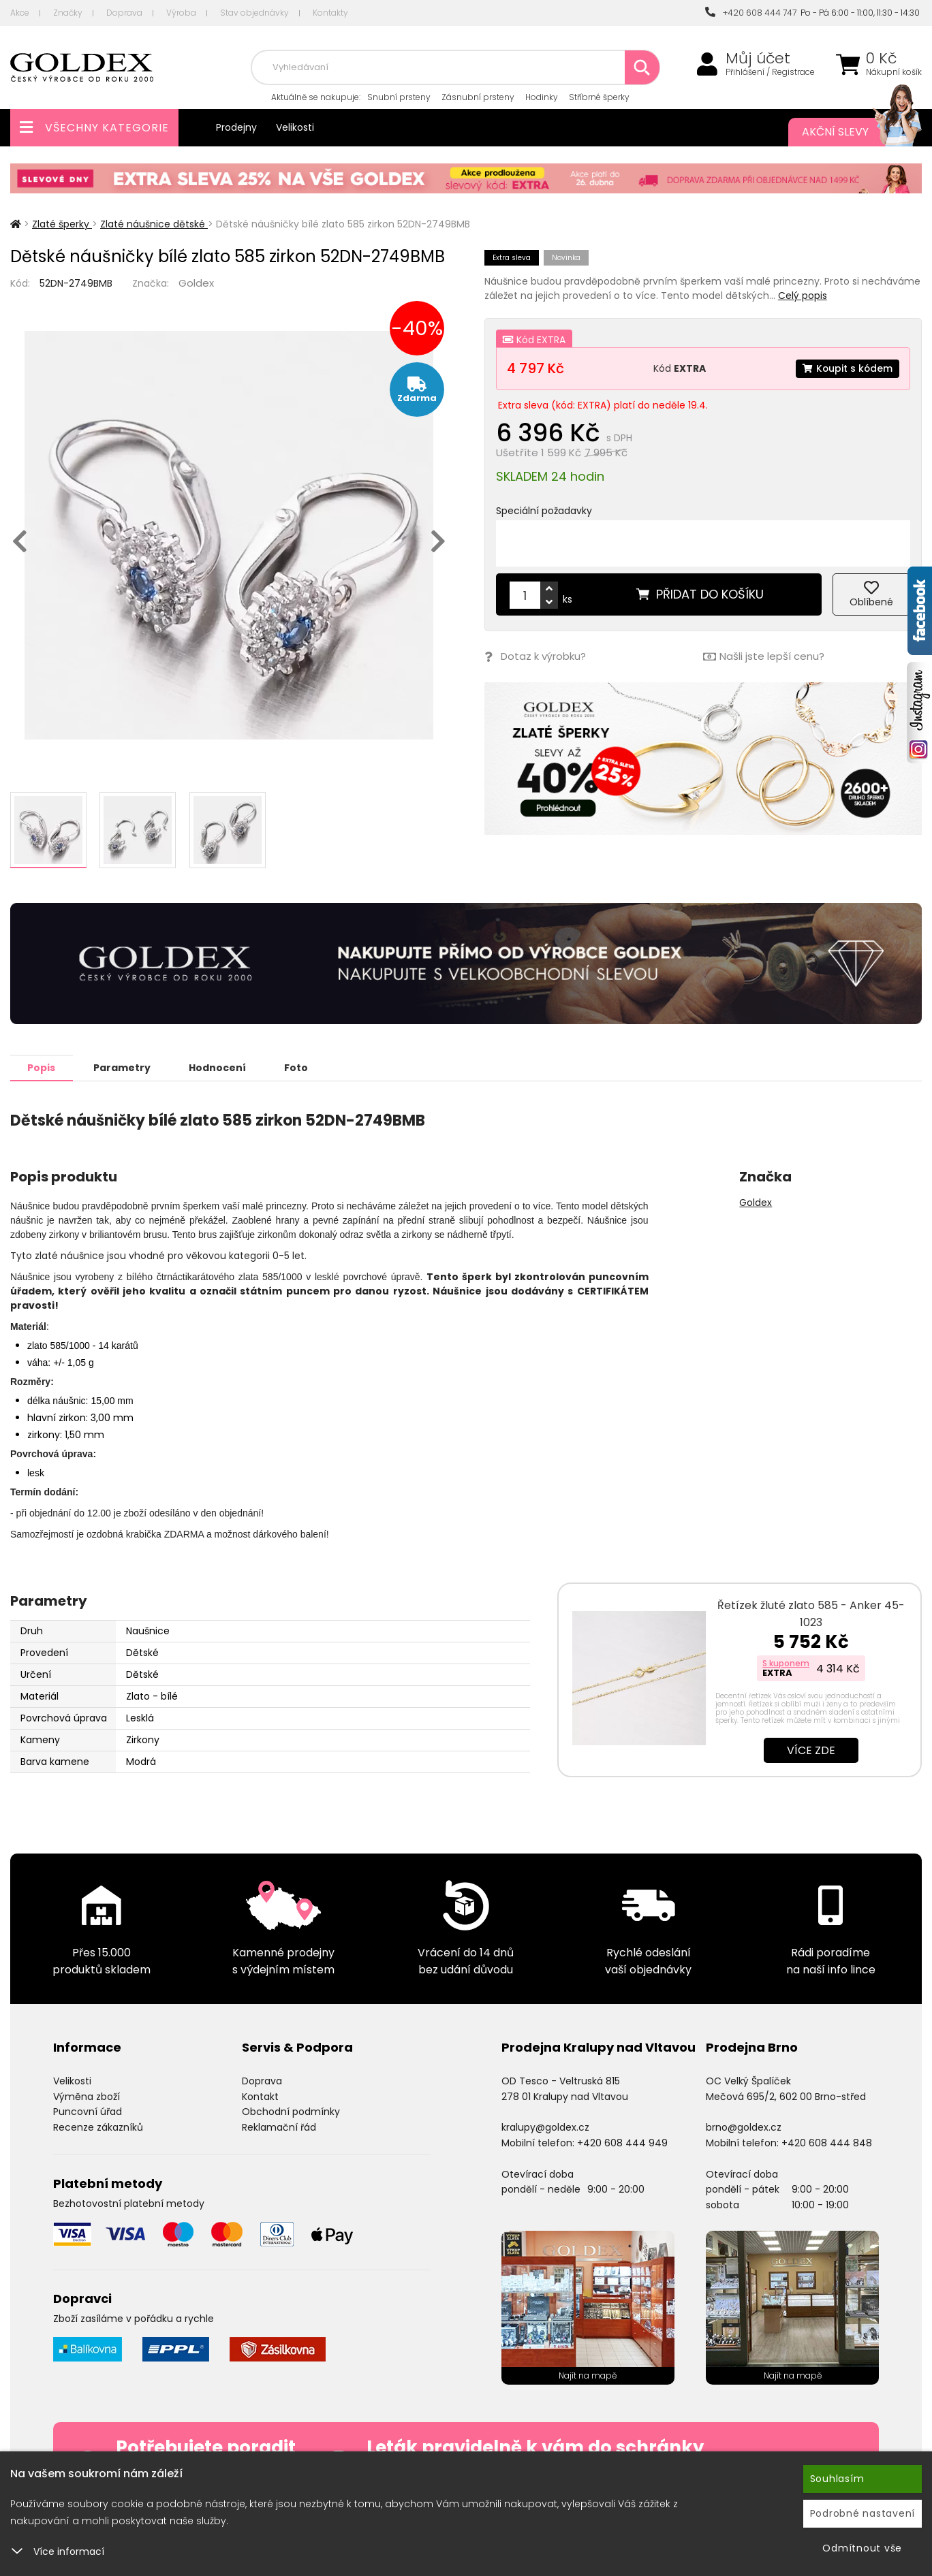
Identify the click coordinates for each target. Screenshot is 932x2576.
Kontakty (330, 12)
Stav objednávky (254, 12)
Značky (67, 12)
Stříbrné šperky (599, 97)
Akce (19, 12)
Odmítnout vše (862, 2548)
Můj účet (758, 58)
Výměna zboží (86, 2096)
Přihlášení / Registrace (770, 72)
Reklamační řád (279, 2126)
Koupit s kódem (846, 368)
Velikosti (295, 127)
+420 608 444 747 (750, 12)
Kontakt (260, 2096)
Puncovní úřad (87, 2111)
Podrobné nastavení (863, 2513)
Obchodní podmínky (291, 2111)
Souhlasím (837, 2478)
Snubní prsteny (399, 97)
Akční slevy (848, 132)
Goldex (196, 283)
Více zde (811, 1750)
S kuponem (785, 1662)
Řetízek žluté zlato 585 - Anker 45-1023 (811, 1613)
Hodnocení (219, 1067)
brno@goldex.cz (743, 2126)
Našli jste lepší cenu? (763, 657)
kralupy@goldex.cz (545, 2126)
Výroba (181, 12)
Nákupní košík (894, 72)
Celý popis (802, 295)
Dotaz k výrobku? (535, 657)
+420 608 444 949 (622, 2142)
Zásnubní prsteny (477, 97)
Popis (42, 1067)
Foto (299, 1067)
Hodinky (541, 97)
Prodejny (236, 127)
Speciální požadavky (544, 511)
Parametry (123, 1067)
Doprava (124, 12)
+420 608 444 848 (826, 2142)
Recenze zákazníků (98, 2126)
